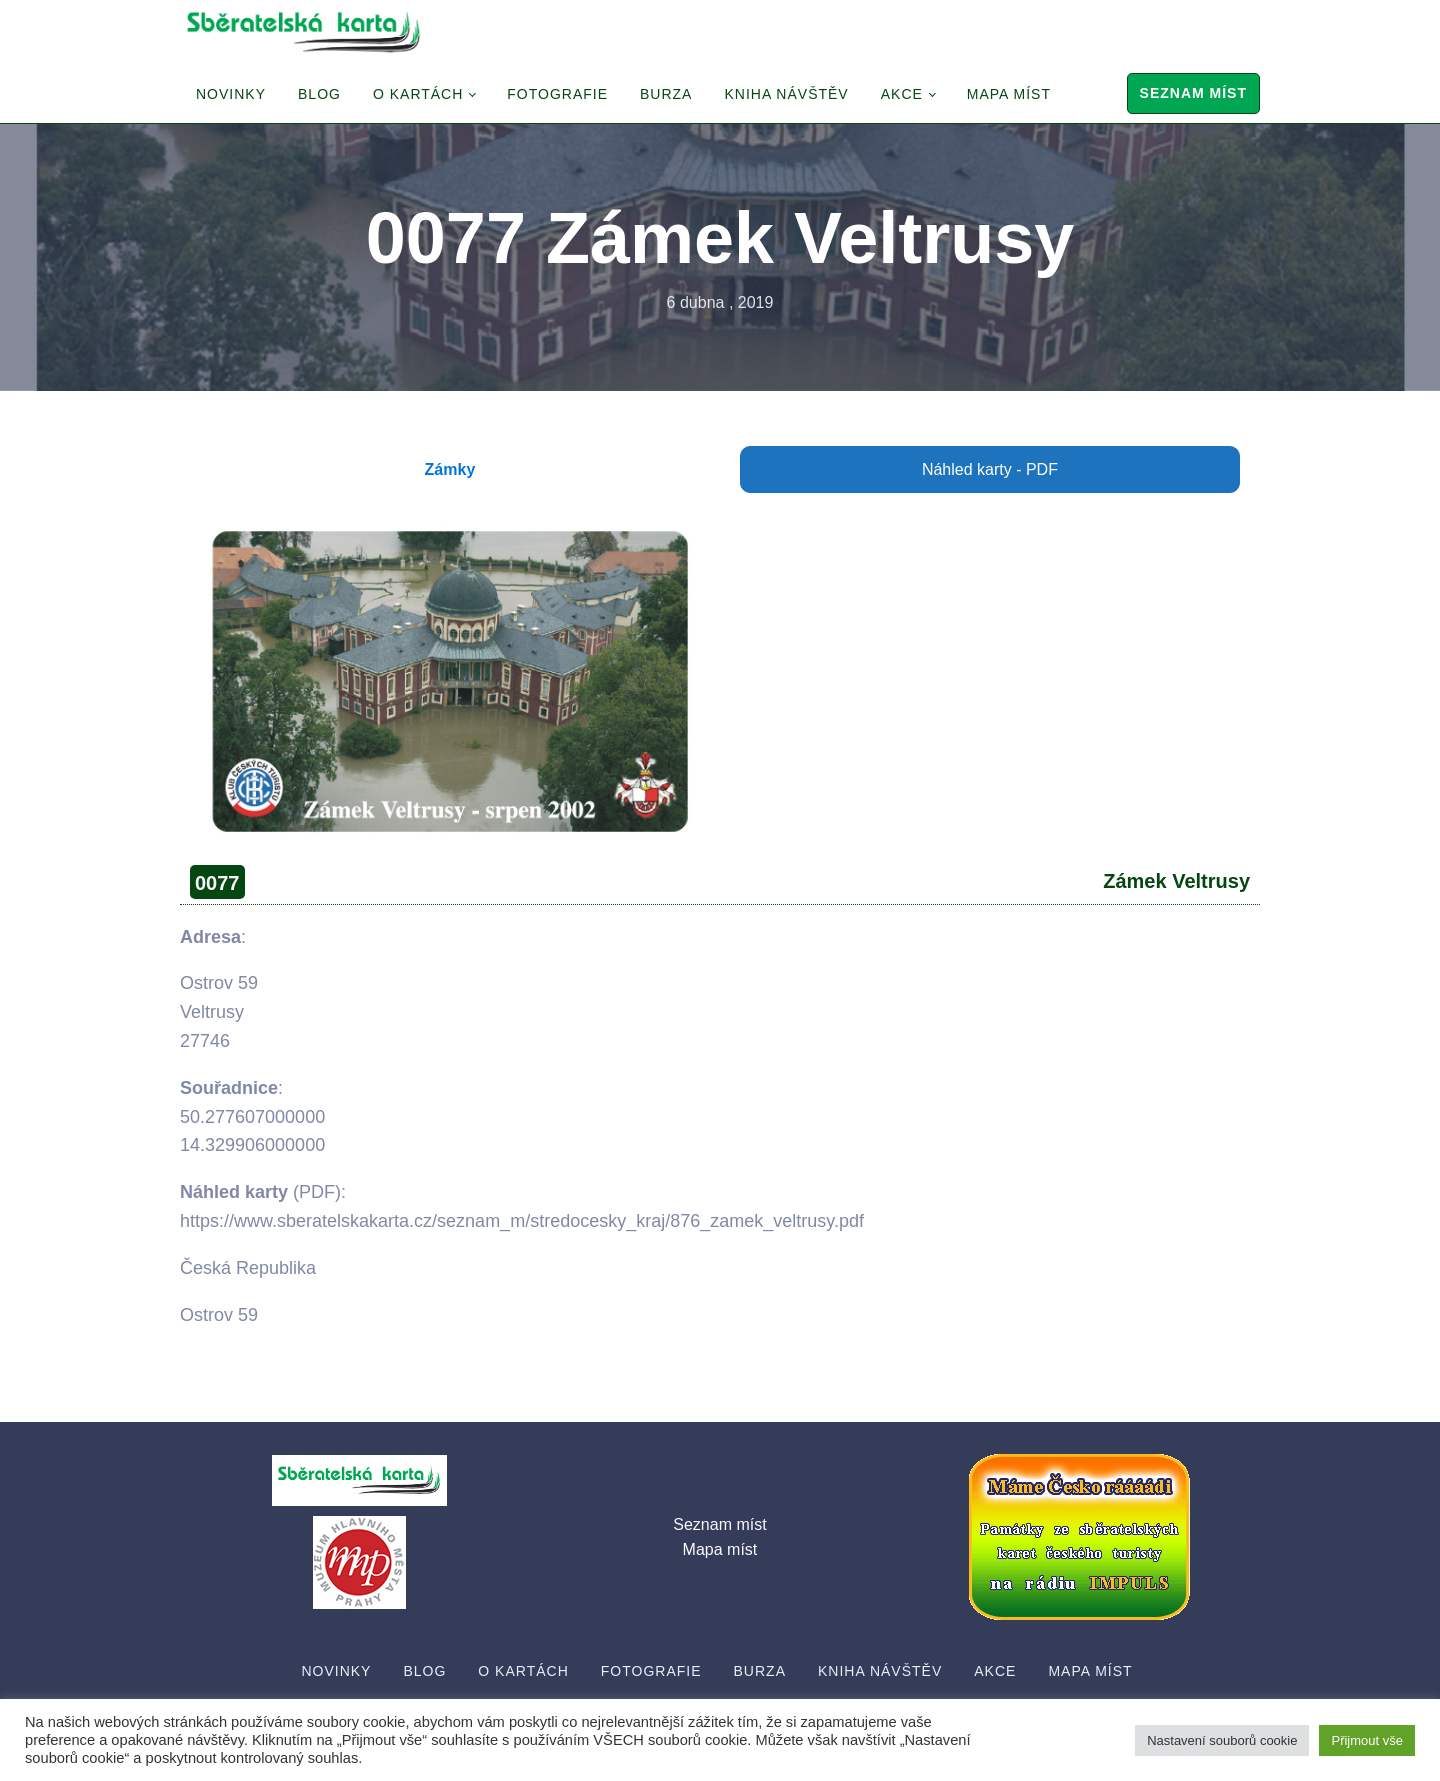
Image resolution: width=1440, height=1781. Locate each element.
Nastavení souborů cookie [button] (1222, 1740)
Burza (666, 94)
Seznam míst (1193, 93)
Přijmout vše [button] (1367, 1740)
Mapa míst (1009, 94)
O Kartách (418, 94)
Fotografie (557, 94)
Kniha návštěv (786, 94)
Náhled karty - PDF (990, 469)
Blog (319, 94)
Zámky (450, 469)
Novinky (231, 94)
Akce (902, 94)
